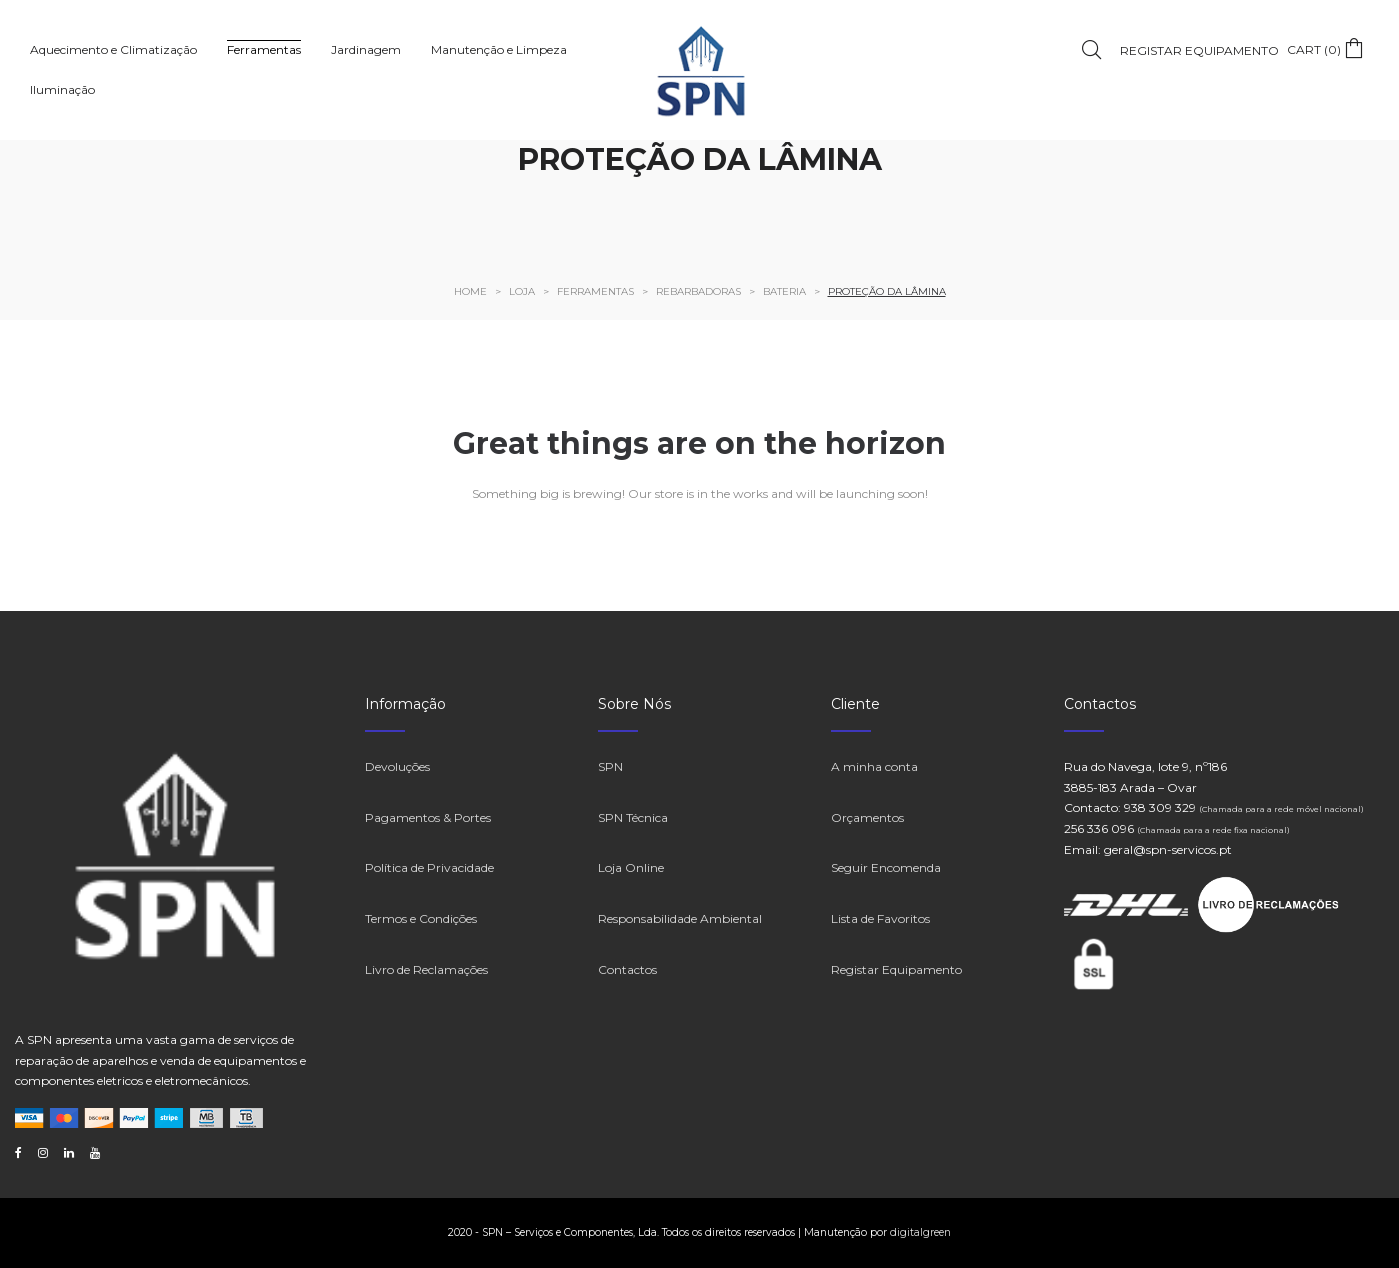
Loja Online (631, 867)
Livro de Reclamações (426, 969)
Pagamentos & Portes (428, 817)
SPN (610, 766)
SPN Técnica (633, 817)
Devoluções (397, 766)
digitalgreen (920, 1232)
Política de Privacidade (429, 867)
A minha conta (874, 766)
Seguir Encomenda (886, 867)
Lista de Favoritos (880, 918)
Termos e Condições (421, 918)
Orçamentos (867, 817)
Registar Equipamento (896, 969)
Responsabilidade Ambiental (680, 918)
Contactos (627, 969)
